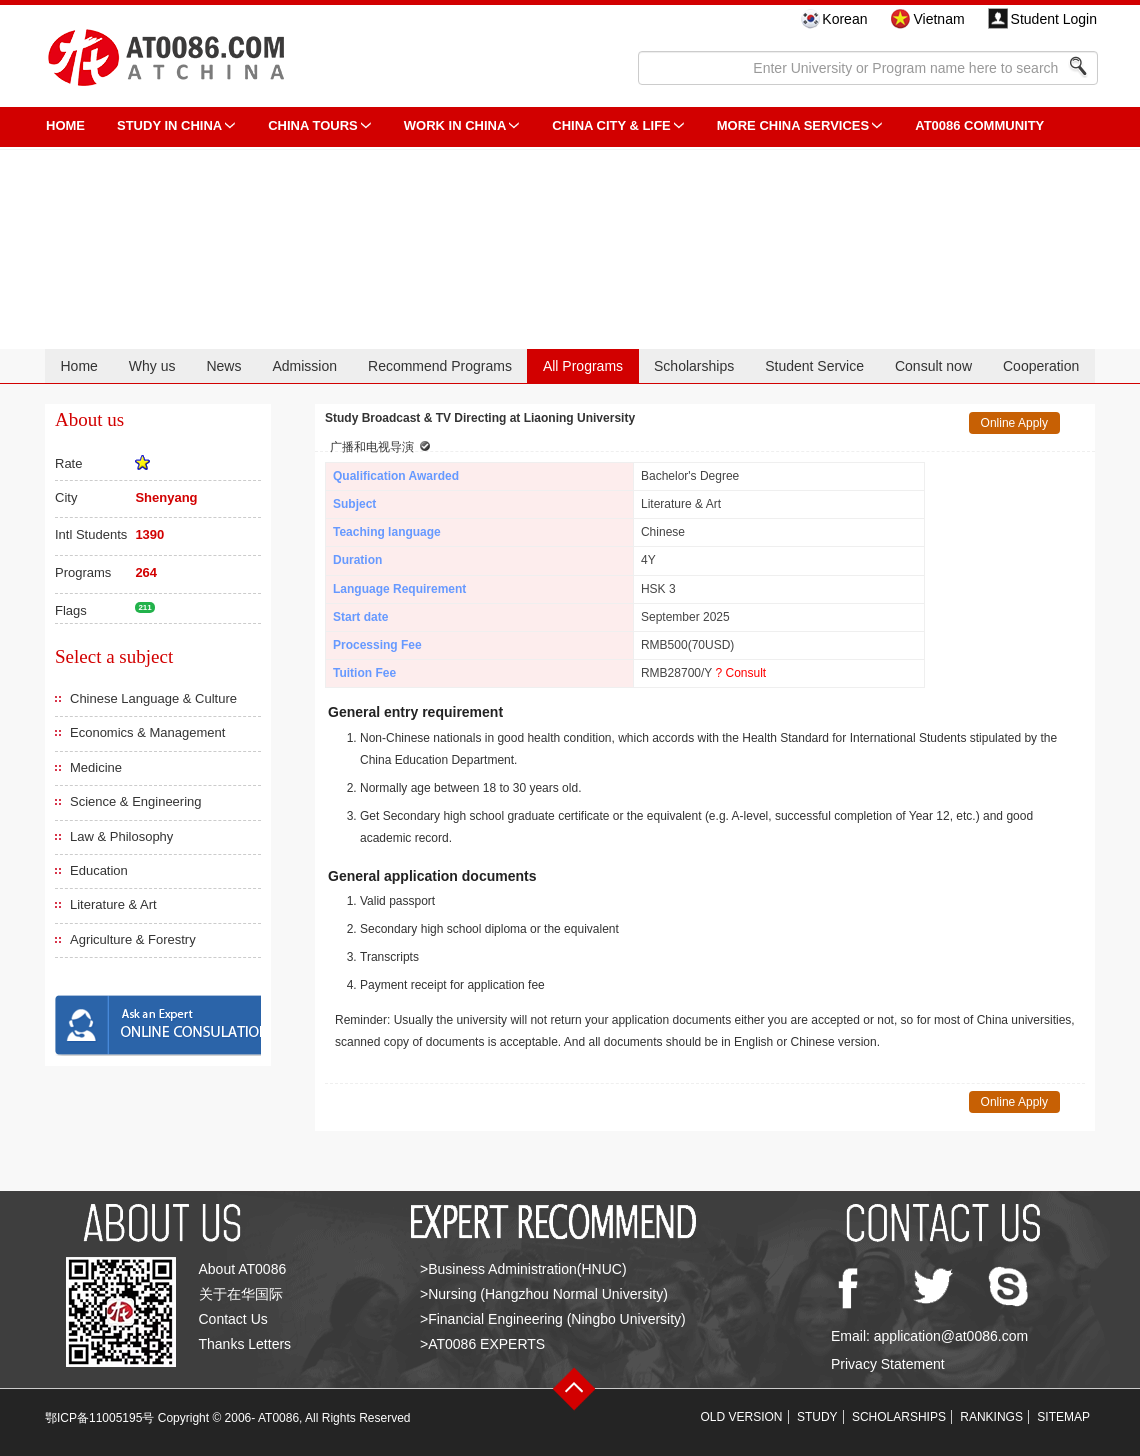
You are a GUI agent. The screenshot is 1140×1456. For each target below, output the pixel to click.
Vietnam (938, 19)
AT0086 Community (979, 125)
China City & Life (611, 125)
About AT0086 (243, 1269)
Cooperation (1041, 366)
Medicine (96, 767)
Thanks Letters (245, 1344)
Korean (844, 19)
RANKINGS (991, 1417)
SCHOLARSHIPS (899, 1417)
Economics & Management (147, 732)
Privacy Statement (888, 1364)
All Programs (583, 366)
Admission (304, 366)
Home (78, 366)
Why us (152, 366)
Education (99, 870)
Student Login (1054, 19)
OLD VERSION (742, 1417)
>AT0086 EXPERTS (482, 1344)
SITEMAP (1063, 1417)
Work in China (455, 125)
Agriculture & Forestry (133, 939)
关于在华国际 (241, 1294)
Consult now (933, 366)
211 (144, 607)
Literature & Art (113, 904)
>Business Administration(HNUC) (523, 1269)
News (223, 366)
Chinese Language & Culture (153, 698)
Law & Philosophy (121, 836)
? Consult (740, 673)
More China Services (793, 125)
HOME (65, 125)
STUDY (817, 1417)
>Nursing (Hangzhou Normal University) (544, 1294)
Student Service (814, 366)
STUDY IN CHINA (169, 125)
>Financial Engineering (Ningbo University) (553, 1319)
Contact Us (233, 1319)
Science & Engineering (136, 801)
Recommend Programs (440, 366)
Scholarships (694, 366)
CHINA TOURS (313, 125)
